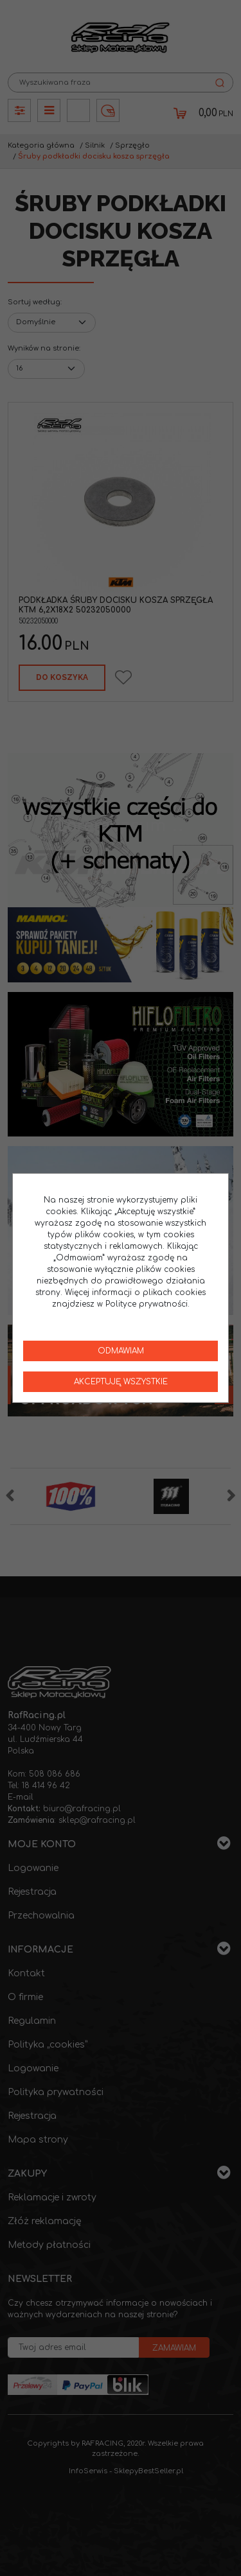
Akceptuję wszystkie (121, 1381)
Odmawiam (121, 1350)
